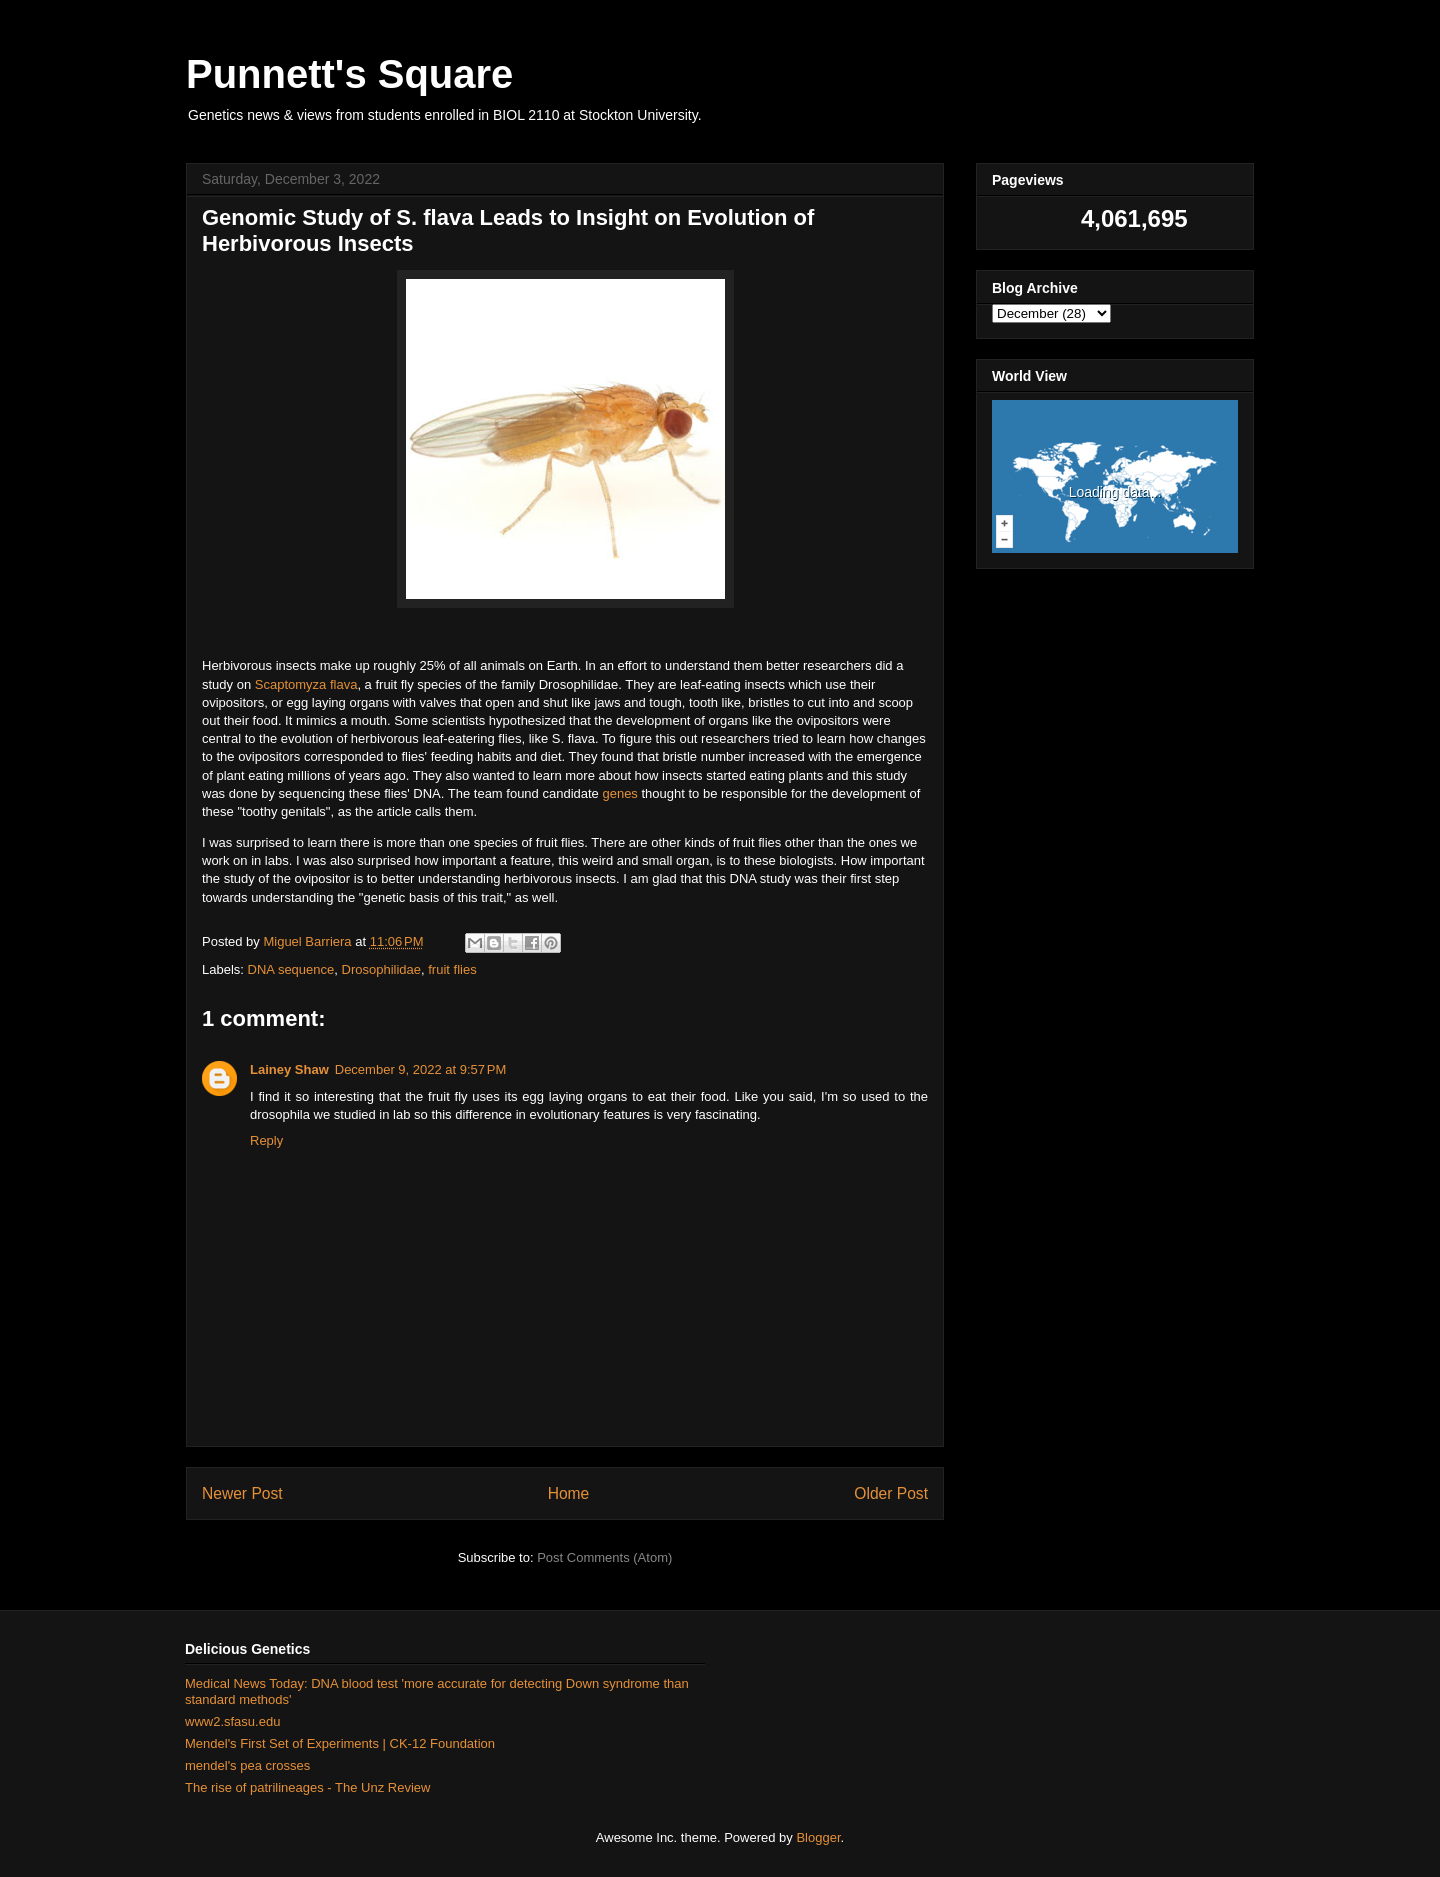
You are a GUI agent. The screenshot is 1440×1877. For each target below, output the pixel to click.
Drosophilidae (382, 969)
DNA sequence (291, 969)
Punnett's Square (349, 74)
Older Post (891, 1493)
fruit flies (452, 969)
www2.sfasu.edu (232, 1721)
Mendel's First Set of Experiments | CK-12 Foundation (340, 1743)
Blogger (818, 1837)
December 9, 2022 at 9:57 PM (421, 1069)
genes (619, 793)
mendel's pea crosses (247, 1765)
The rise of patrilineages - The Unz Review (307, 1787)
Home (569, 1493)
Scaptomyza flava (306, 684)
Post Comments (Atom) (604, 1557)
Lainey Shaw (289, 1069)
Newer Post (242, 1493)
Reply (266, 1140)
